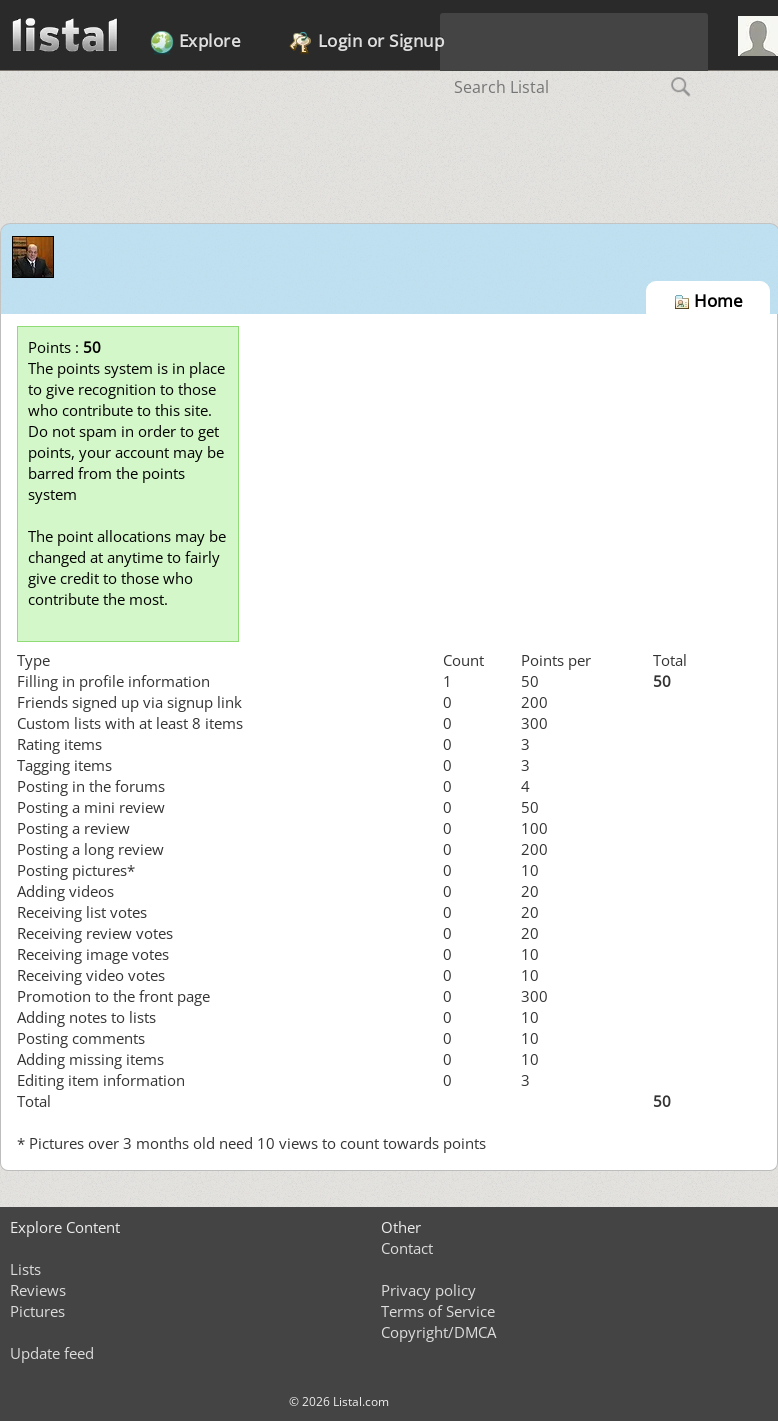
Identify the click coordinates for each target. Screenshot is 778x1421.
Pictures (37, 1311)
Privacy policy (428, 1290)
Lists (25, 1269)
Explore (195, 42)
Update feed (52, 1353)
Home (708, 300)
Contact (407, 1248)
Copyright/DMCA (438, 1332)
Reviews (38, 1290)
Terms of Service (438, 1311)
